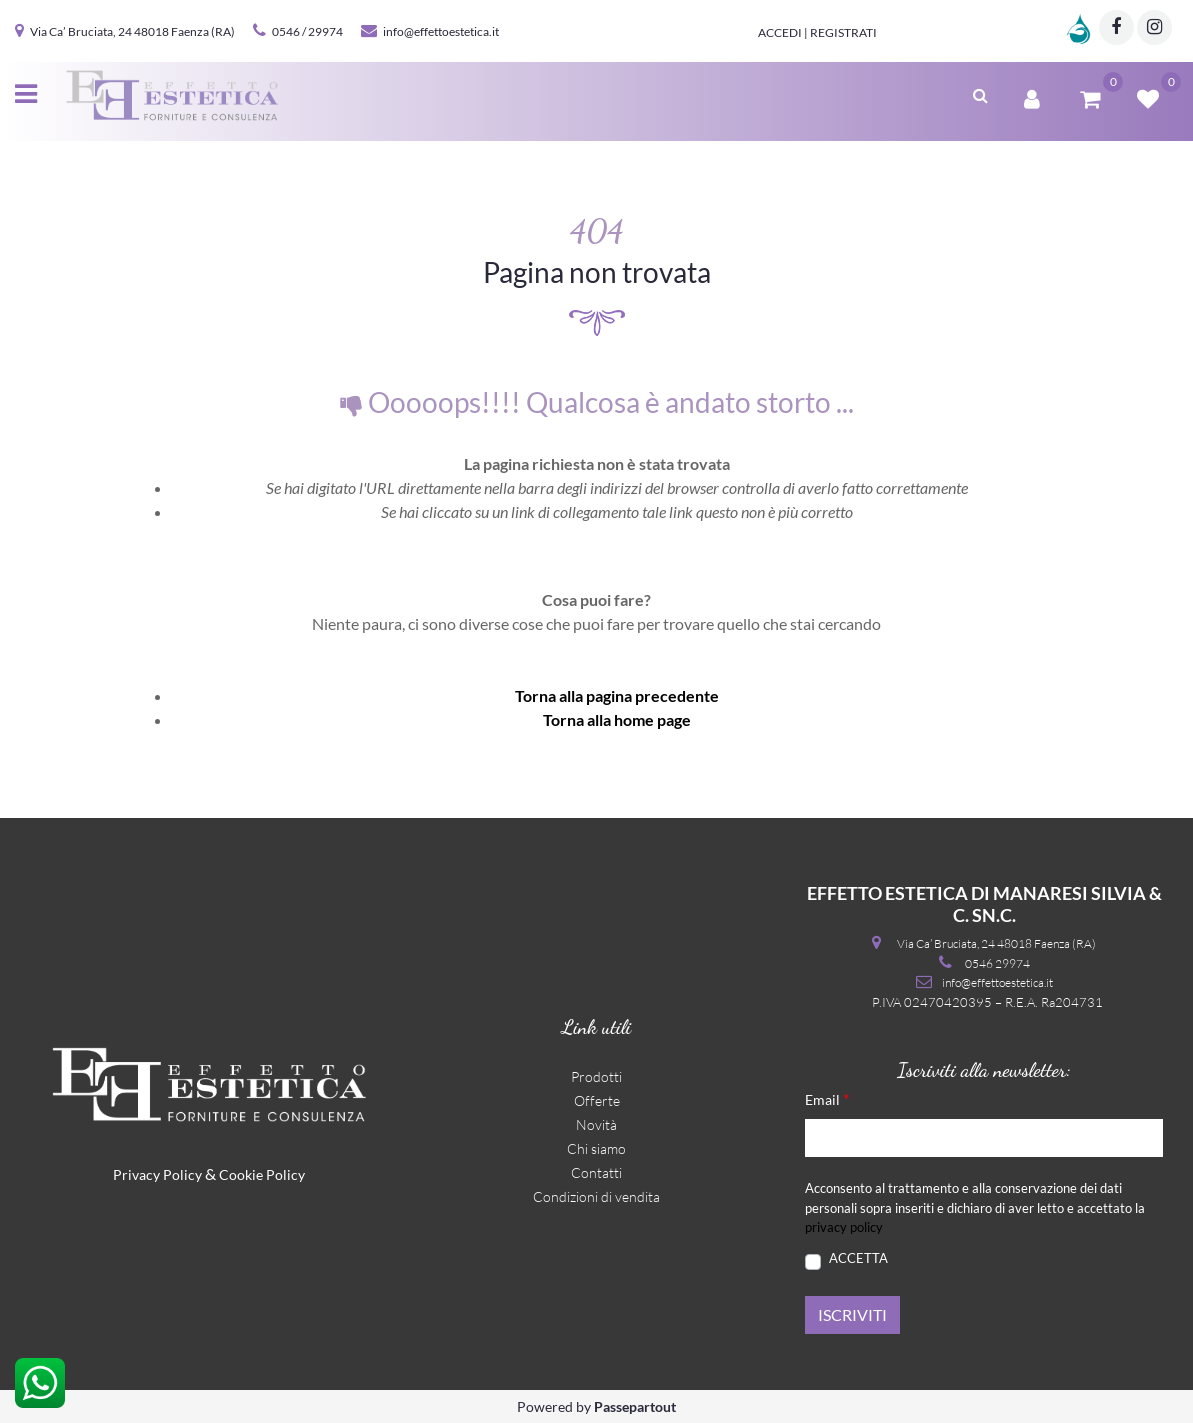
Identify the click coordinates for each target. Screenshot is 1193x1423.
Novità (596, 1124)
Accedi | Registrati (817, 32)
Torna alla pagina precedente (617, 695)
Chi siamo (596, 1148)
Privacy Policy (157, 1174)
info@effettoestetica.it (441, 31)
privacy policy (844, 1227)
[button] (980, 93)
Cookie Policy (262, 1174)
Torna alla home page (617, 719)
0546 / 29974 (307, 31)
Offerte (597, 1100)
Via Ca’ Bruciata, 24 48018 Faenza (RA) (132, 31)
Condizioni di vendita (596, 1196)
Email (827, 1098)
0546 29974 (997, 963)
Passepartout (635, 1406)
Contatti (596, 1172)
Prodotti (596, 1076)
